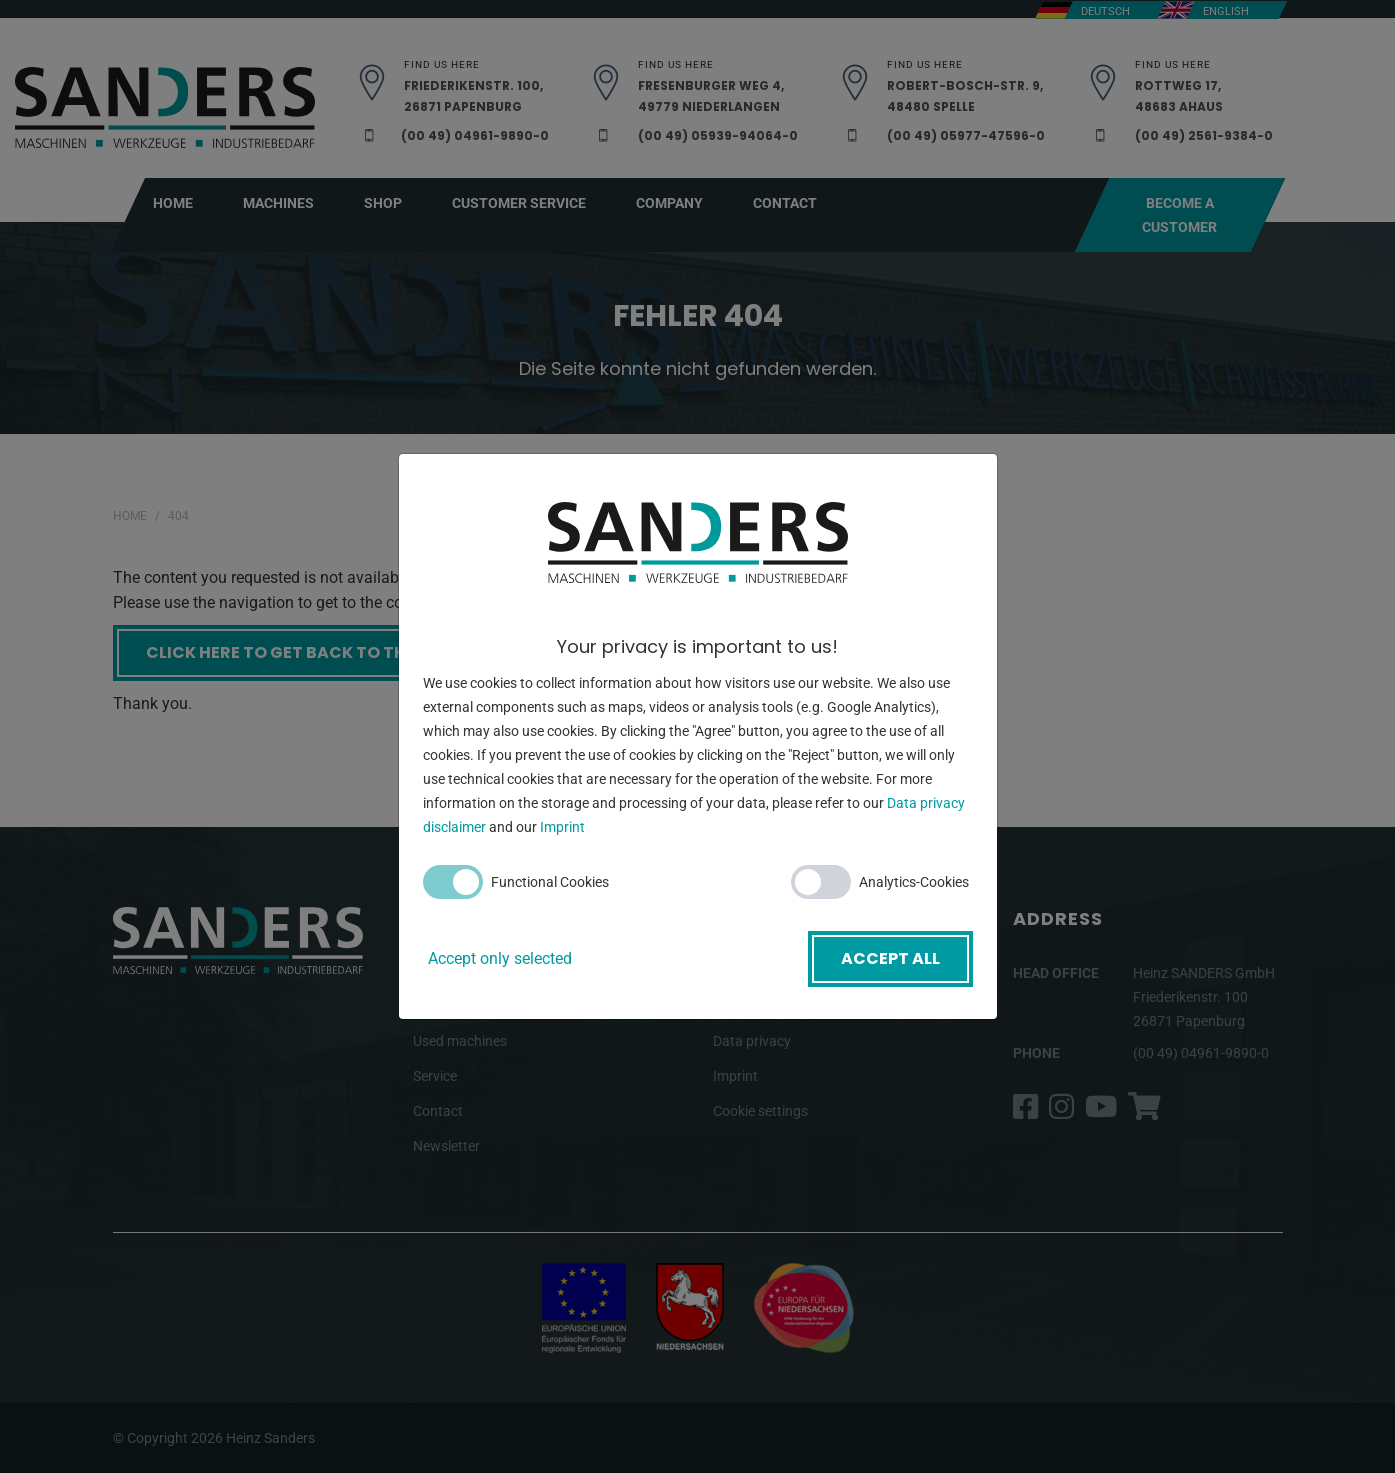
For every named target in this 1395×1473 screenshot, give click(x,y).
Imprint (562, 827)
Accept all (890, 958)
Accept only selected (500, 958)
